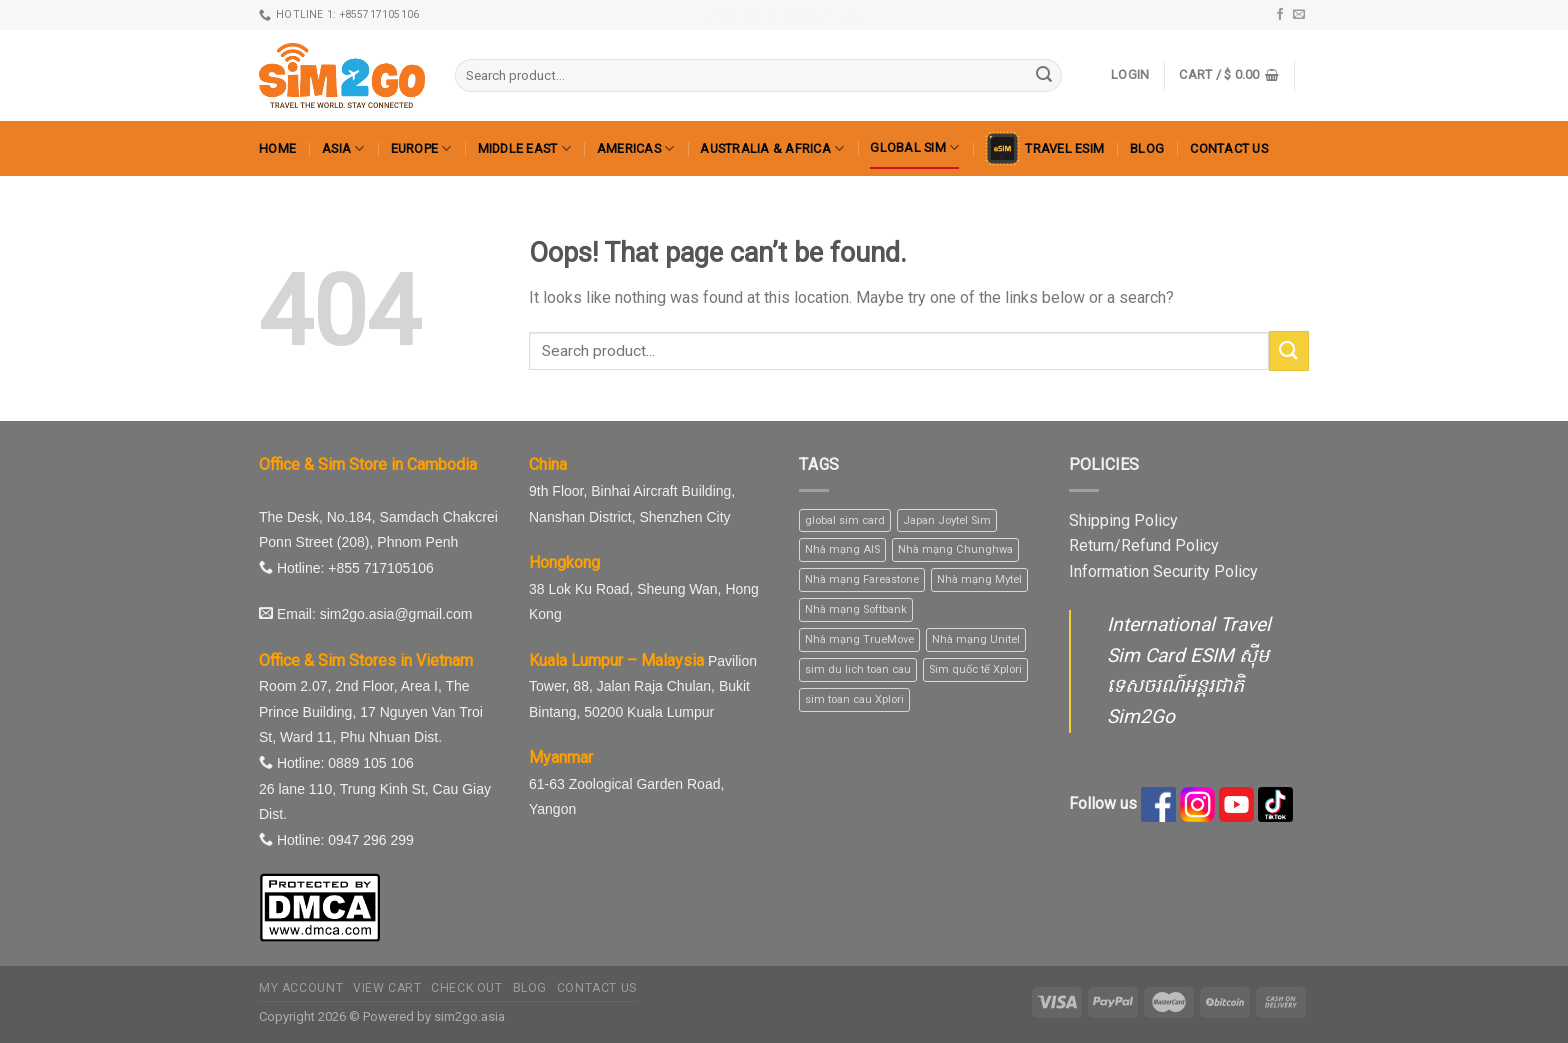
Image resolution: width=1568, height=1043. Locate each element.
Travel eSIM (1044, 148)
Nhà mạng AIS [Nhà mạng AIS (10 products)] (842, 549)
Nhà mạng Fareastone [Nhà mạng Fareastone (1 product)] (862, 579)
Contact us (1229, 148)
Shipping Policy (1123, 520)
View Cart (387, 988)
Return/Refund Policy (1144, 545)
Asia (343, 148)
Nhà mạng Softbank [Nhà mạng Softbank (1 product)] (856, 609)
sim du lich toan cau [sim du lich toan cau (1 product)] (858, 669)
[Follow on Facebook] (1280, 15)
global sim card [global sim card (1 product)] (845, 520)
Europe (421, 148)
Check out (467, 988)
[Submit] (1044, 76)
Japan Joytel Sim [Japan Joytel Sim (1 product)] (947, 520)
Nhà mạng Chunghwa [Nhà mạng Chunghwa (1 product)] (955, 549)
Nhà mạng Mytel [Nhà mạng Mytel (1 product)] (979, 579)
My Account (301, 988)
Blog (1147, 148)
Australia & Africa (772, 148)
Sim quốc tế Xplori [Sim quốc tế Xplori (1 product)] (975, 669)
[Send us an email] (1299, 15)
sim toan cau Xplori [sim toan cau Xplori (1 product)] (854, 699)
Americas (636, 148)
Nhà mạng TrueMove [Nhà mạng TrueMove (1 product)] (859, 639)
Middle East (524, 148)
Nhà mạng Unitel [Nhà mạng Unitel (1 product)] (976, 639)
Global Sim (914, 147)
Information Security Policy (1163, 571)
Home (277, 148)
